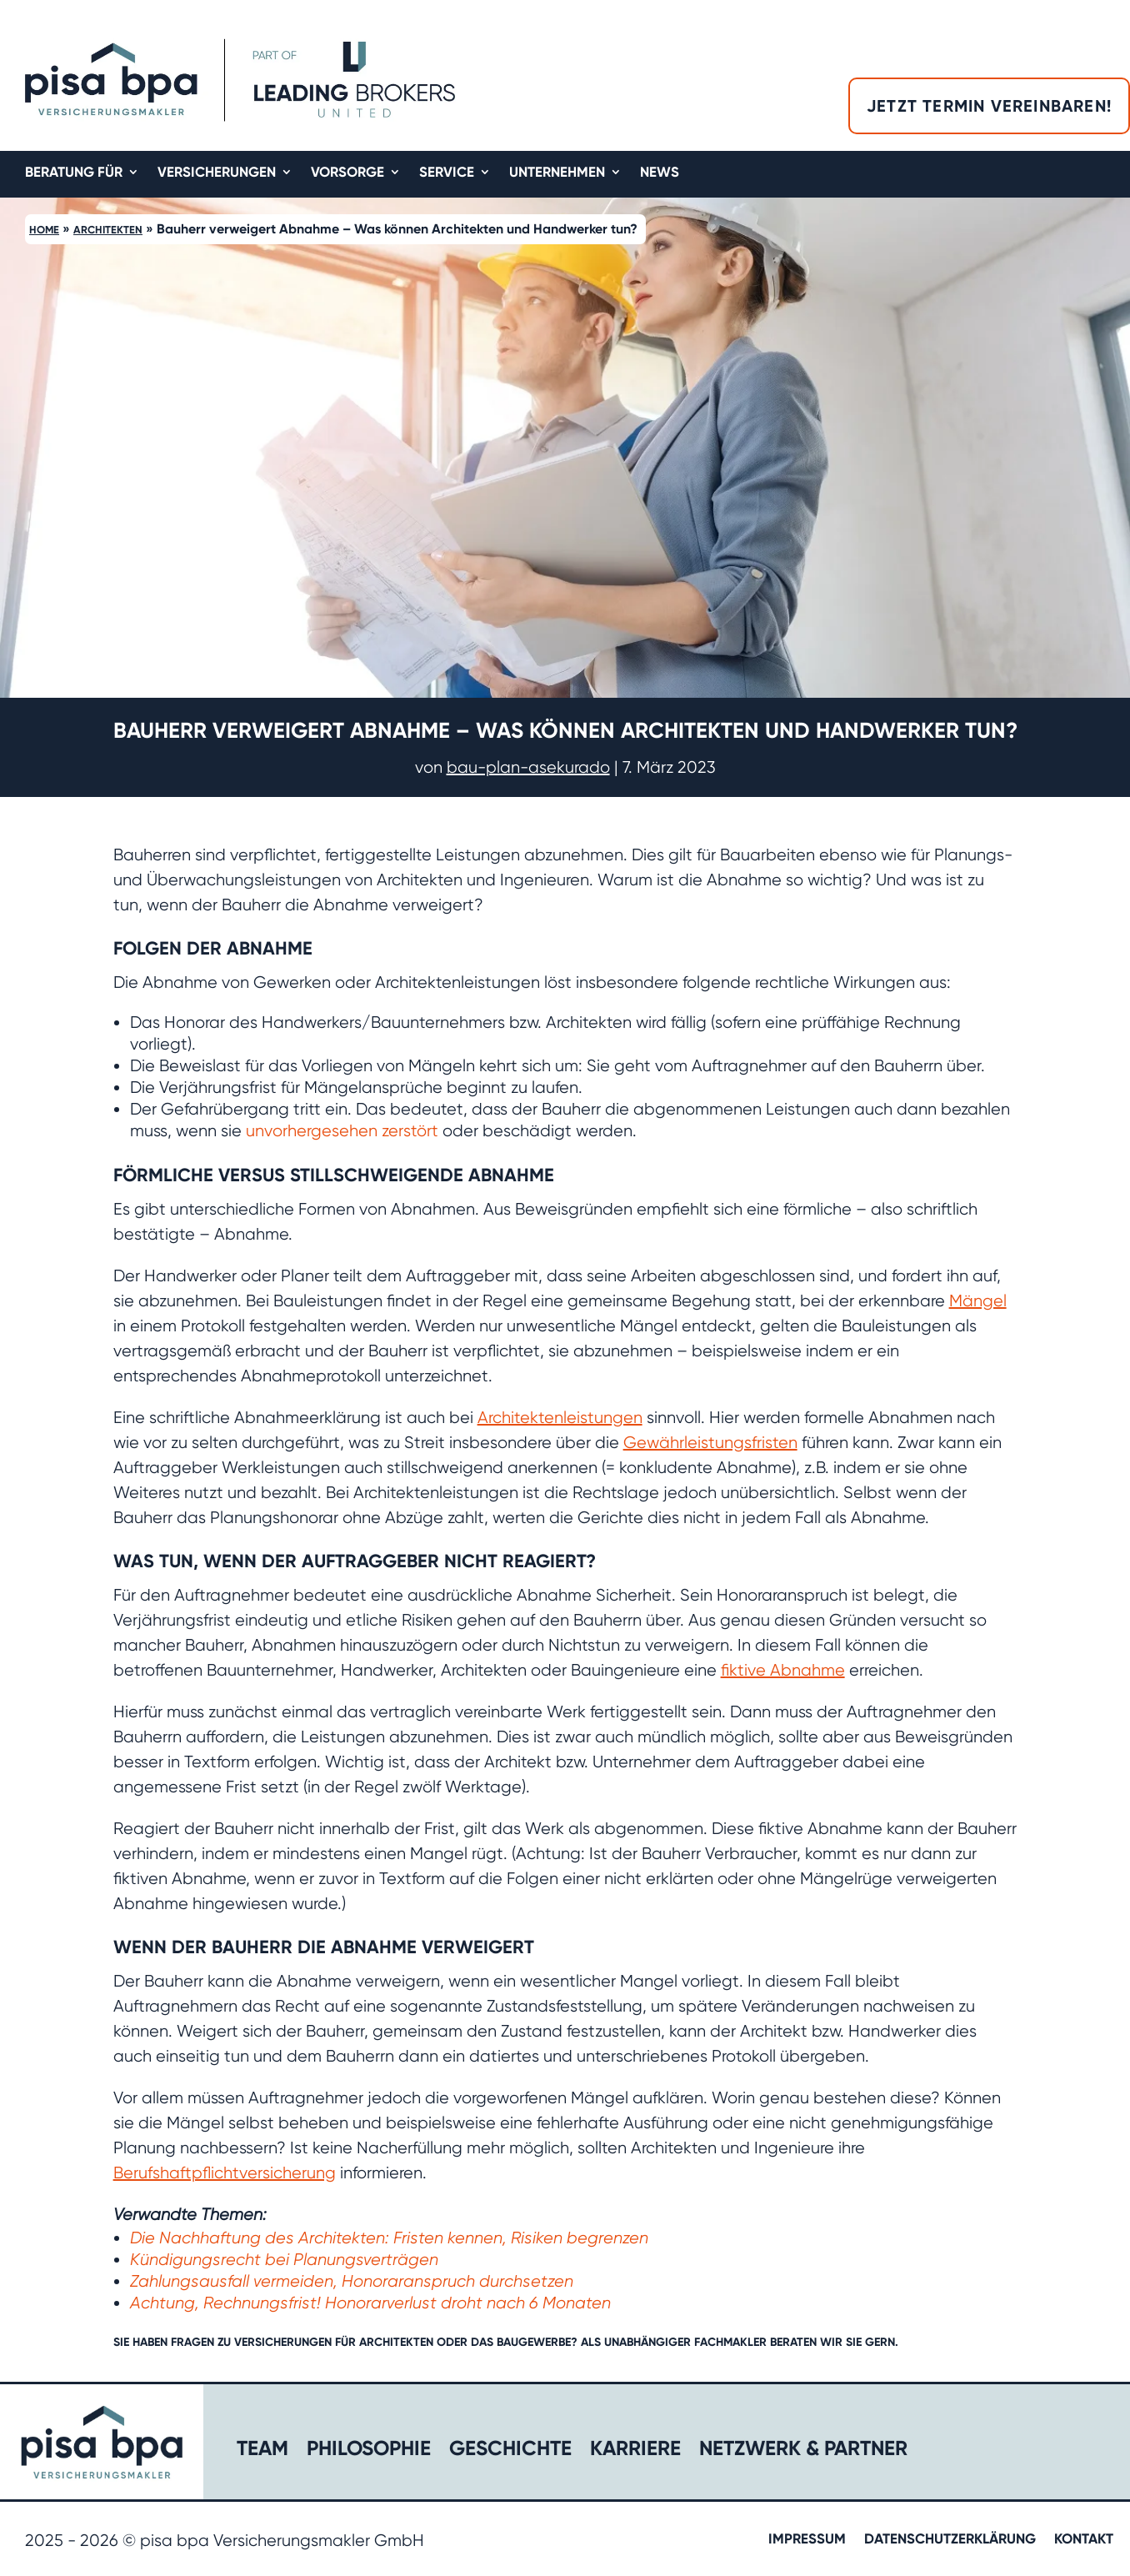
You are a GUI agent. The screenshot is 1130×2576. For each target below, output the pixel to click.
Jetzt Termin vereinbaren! (989, 106)
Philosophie (369, 2450)
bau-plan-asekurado (528, 767)
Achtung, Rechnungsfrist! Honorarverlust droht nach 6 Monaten (370, 2303)
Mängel (978, 1301)
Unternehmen (557, 173)
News (659, 173)
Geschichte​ (510, 2450)
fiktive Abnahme (783, 1670)
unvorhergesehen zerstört (342, 1130)
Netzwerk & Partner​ (803, 2450)
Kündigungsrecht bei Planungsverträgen (284, 2259)
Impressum (807, 2540)
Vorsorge (347, 173)
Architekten (107, 229)
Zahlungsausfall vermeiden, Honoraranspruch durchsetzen (351, 2281)
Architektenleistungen (560, 1417)
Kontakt (1083, 2540)
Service (446, 173)
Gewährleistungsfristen (710, 1442)
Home (44, 229)
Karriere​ (635, 2450)
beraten (793, 2342)
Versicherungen (217, 173)
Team (262, 2450)
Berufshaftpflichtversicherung (224, 2173)
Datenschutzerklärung (950, 2540)
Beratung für (73, 173)
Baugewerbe (534, 2342)
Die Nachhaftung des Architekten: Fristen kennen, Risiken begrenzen (389, 2238)
